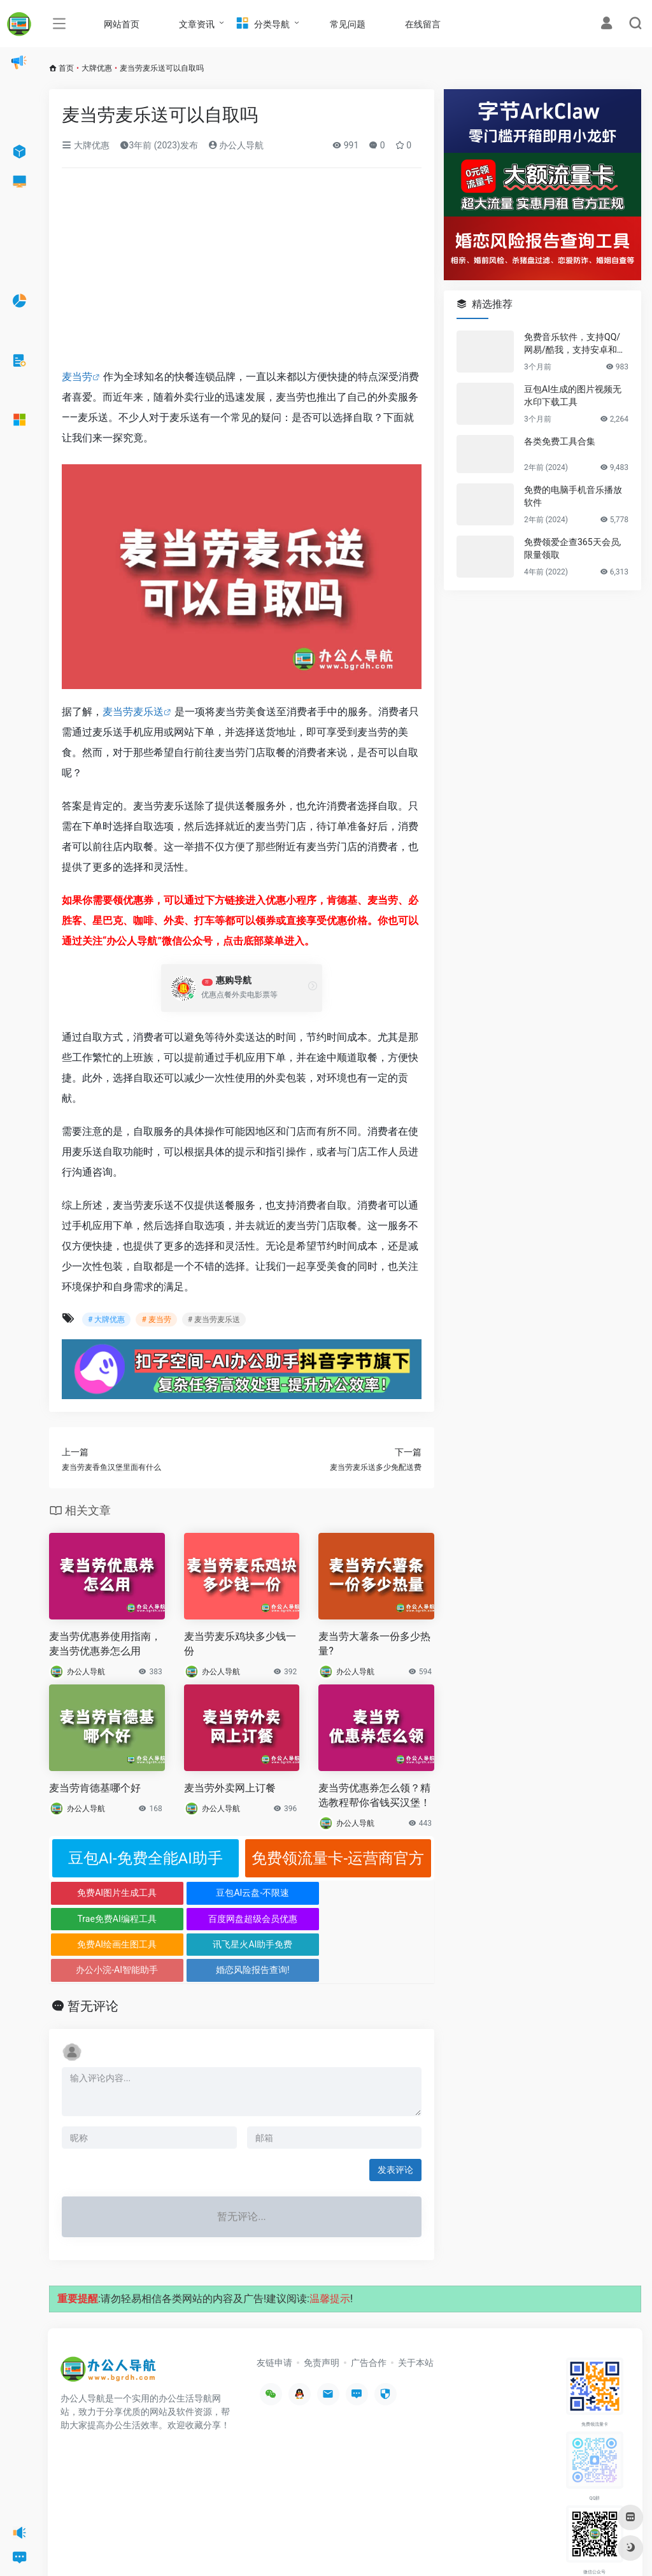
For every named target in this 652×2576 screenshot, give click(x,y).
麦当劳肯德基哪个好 (95, 1788)
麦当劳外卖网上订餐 (230, 1788)
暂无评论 (92, 1955)
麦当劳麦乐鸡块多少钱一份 (240, 1643)
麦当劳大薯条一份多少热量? (374, 1643)
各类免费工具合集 (559, 441)
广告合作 (368, 2311)
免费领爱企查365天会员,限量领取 (572, 548)
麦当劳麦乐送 (133, 712)
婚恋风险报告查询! (386, 1919)
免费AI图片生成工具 (97, 1893)
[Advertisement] (242, 272)
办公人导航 (236, 145)
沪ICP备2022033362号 (220, 2547)
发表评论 (395, 2119)
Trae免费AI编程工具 (289, 1893)
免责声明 (321, 2311)
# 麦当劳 (156, 1319)
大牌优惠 (97, 68)
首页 (66, 68)
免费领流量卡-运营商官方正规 (338, 1863)
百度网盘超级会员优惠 (385, 1893)
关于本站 (416, 2311)
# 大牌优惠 (106, 1319)
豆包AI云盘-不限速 (193, 1893)
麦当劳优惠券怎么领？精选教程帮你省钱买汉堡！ (374, 1795)
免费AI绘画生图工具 (97, 1919)
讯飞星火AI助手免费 (193, 1919)
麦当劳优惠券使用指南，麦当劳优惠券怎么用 (105, 1643)
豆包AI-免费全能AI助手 (145, 1858)
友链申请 (274, 2311)
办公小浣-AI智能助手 (290, 1919)
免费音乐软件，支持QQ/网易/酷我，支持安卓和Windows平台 (575, 344)
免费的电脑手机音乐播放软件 (573, 496)
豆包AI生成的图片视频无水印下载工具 (572, 395)
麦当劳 (77, 377)
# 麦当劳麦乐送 (214, 1319)
